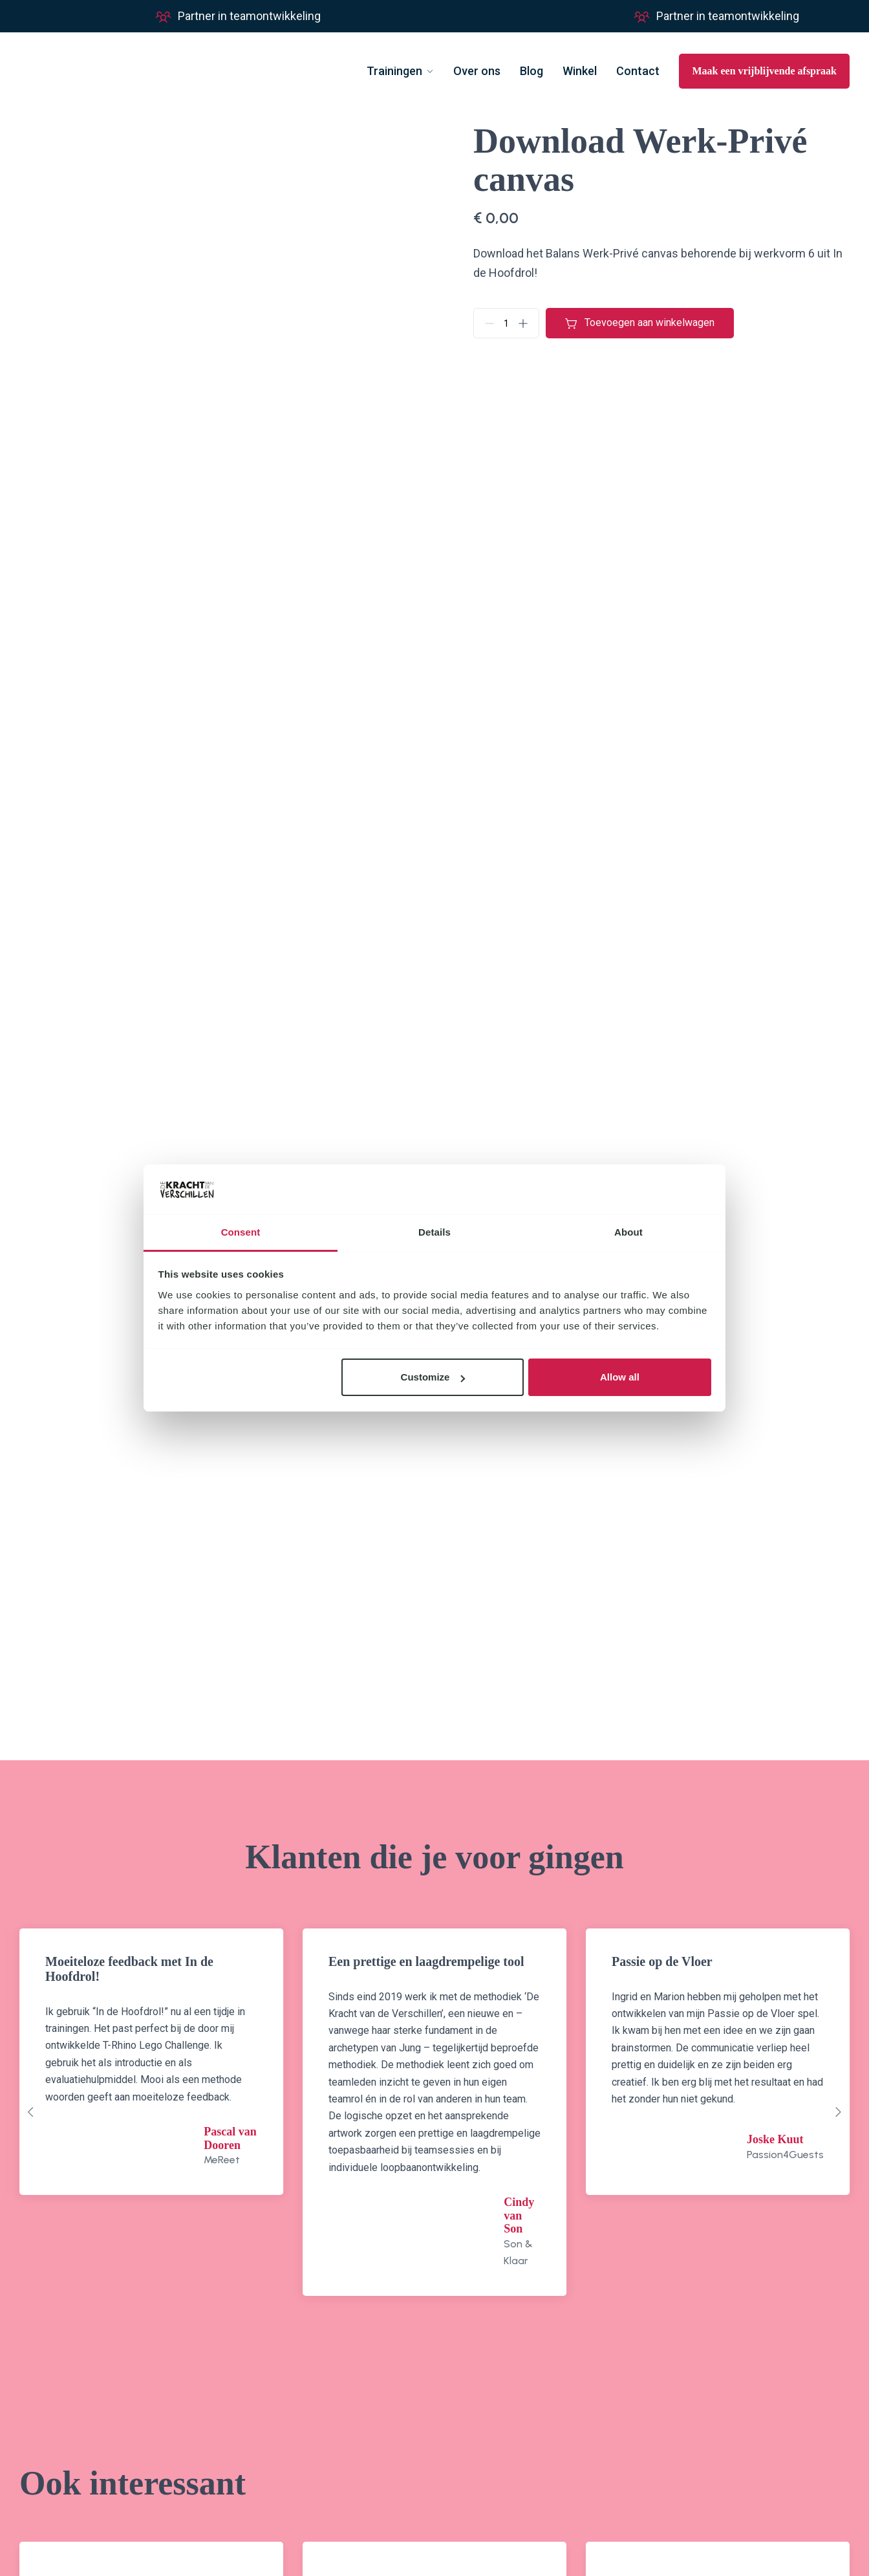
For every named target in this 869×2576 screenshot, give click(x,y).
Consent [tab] (241, 1232)
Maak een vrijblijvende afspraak (764, 70)
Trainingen (394, 71)
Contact (638, 71)
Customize (433, 1376)
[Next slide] (838, 2112)
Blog (531, 71)
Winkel (580, 71)
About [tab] (628, 1232)
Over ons (476, 71)
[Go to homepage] (80, 71)
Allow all (619, 1376)
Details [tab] (434, 1232)
